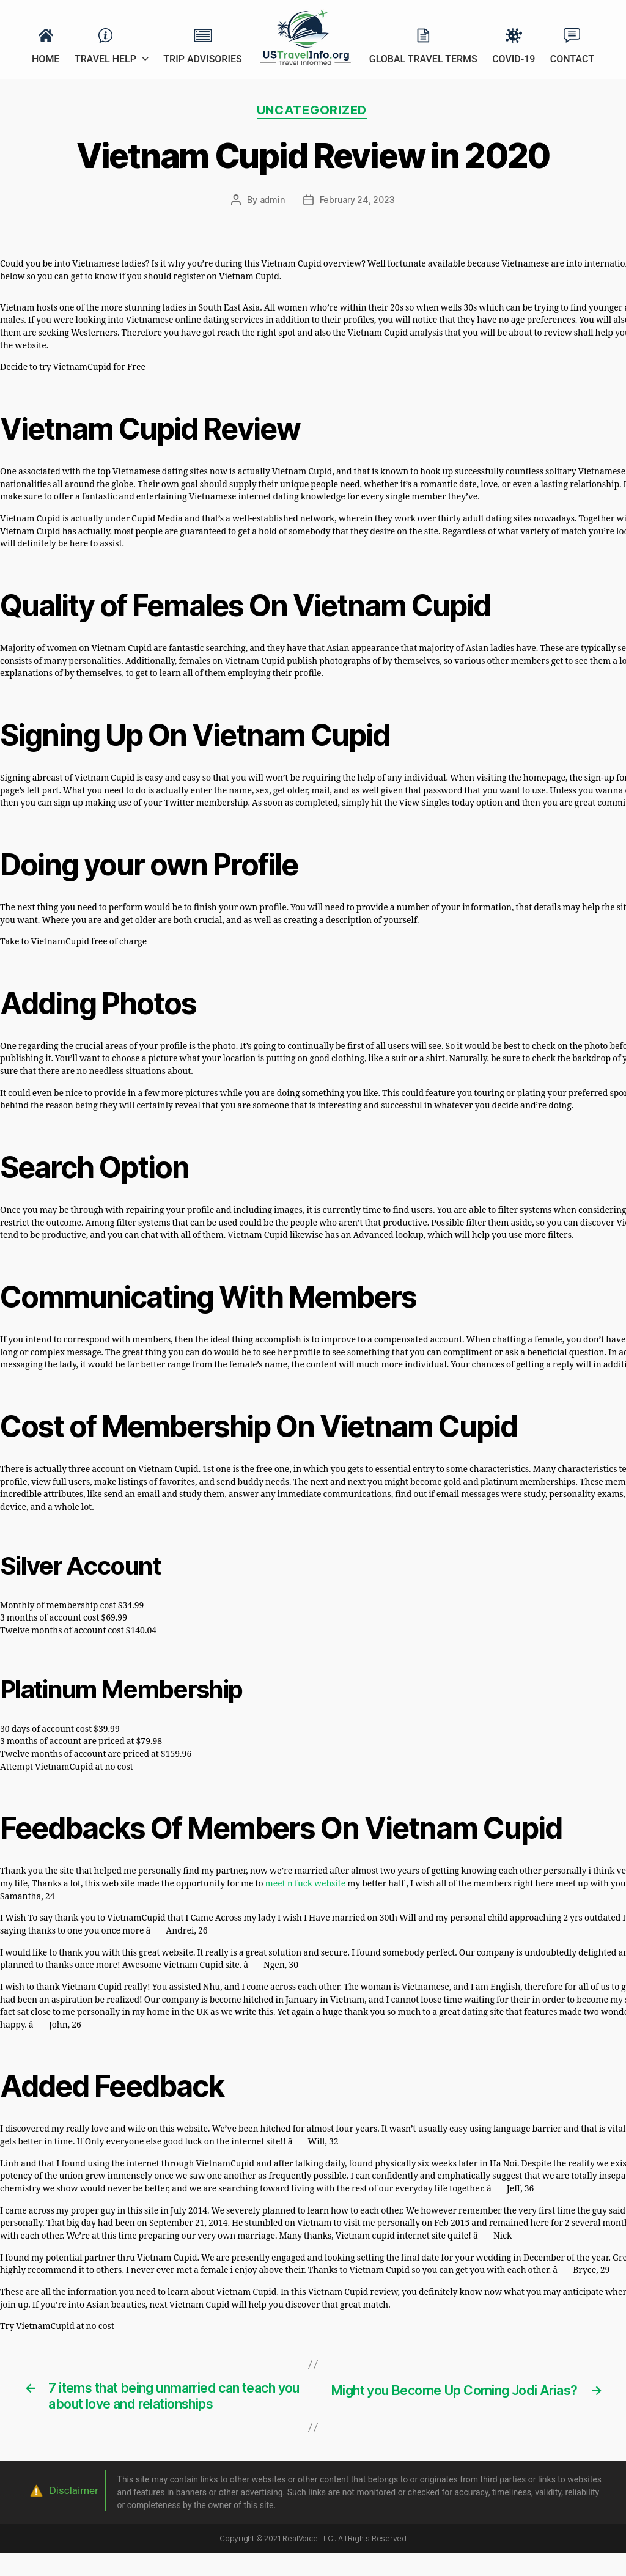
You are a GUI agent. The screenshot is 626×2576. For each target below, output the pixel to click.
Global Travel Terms (423, 59)
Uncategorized (313, 111)
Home (45, 59)
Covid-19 (513, 59)
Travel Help (105, 59)
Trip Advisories (202, 59)
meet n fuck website (305, 1885)
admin (272, 201)
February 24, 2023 (357, 201)
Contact (572, 59)
